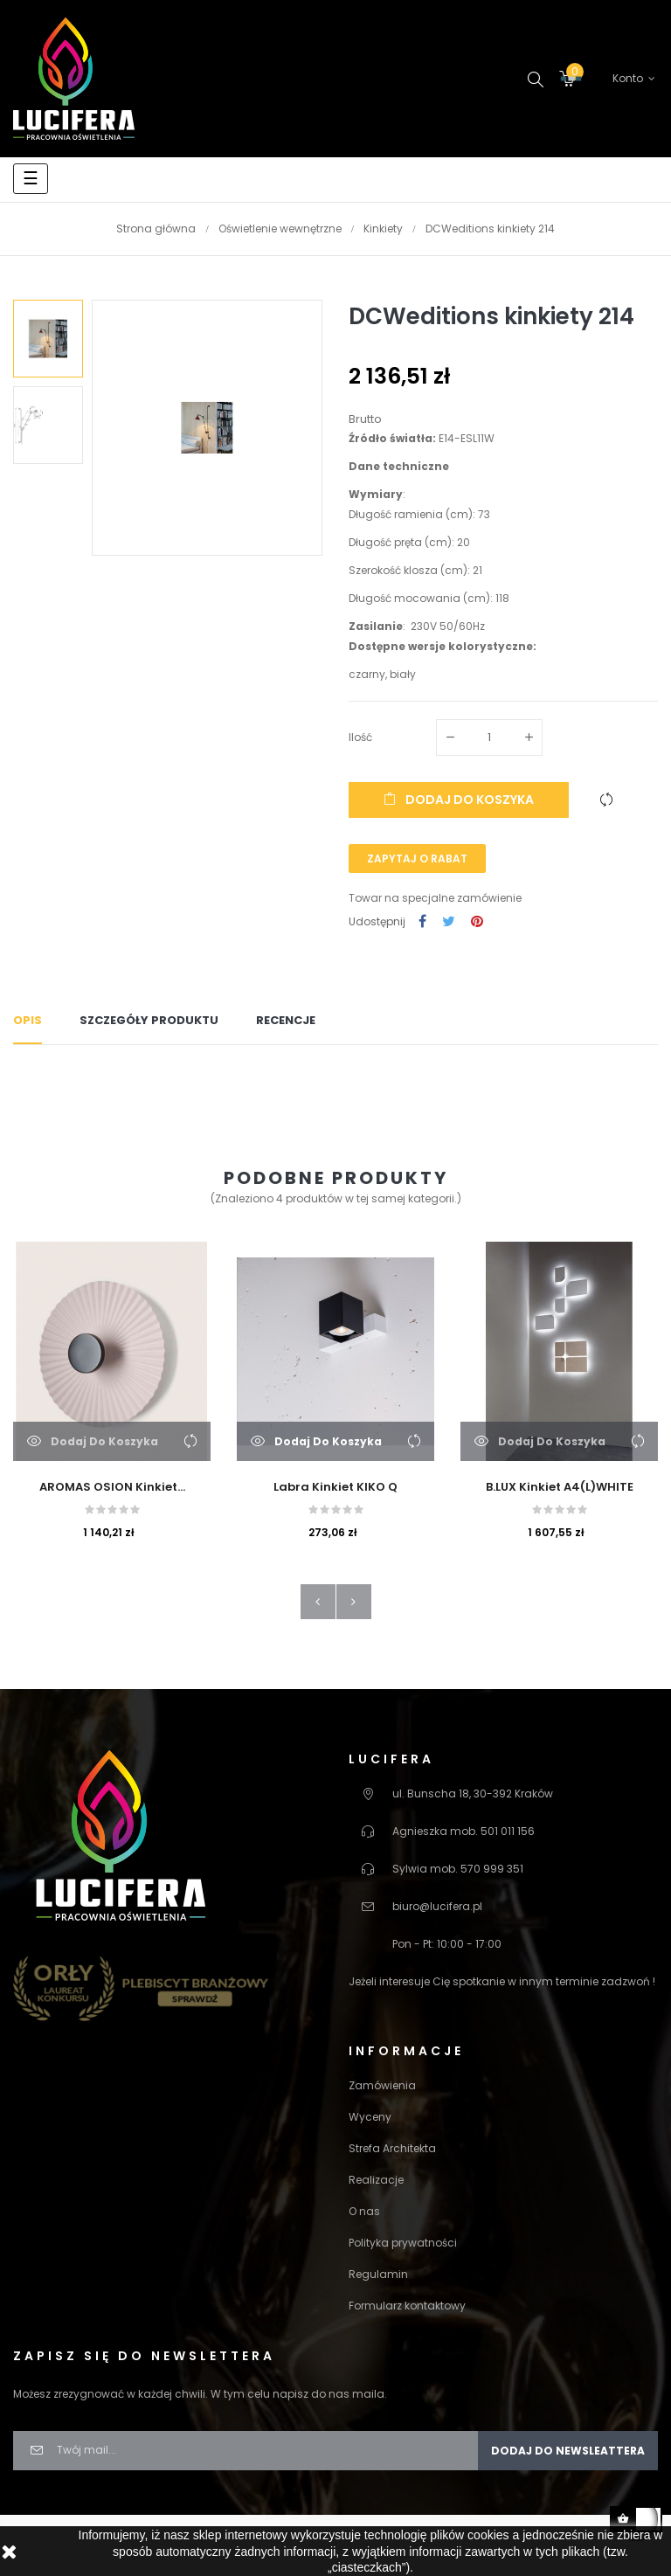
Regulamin (378, 2274)
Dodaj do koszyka (459, 799)
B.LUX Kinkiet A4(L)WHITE (559, 1486)
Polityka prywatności (403, 2242)
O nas (364, 2211)
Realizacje (376, 2179)
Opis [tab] (27, 1020)
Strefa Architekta (392, 2148)
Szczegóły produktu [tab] (149, 1020)
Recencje (285, 1020)
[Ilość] (489, 737)
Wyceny (370, 2116)
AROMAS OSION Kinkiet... (112, 1486)
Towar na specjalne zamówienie (435, 897)
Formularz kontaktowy (407, 2305)
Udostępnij (422, 922)
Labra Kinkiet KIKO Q (335, 1486)
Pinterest (477, 922)
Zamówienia (382, 2085)
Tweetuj (448, 922)
